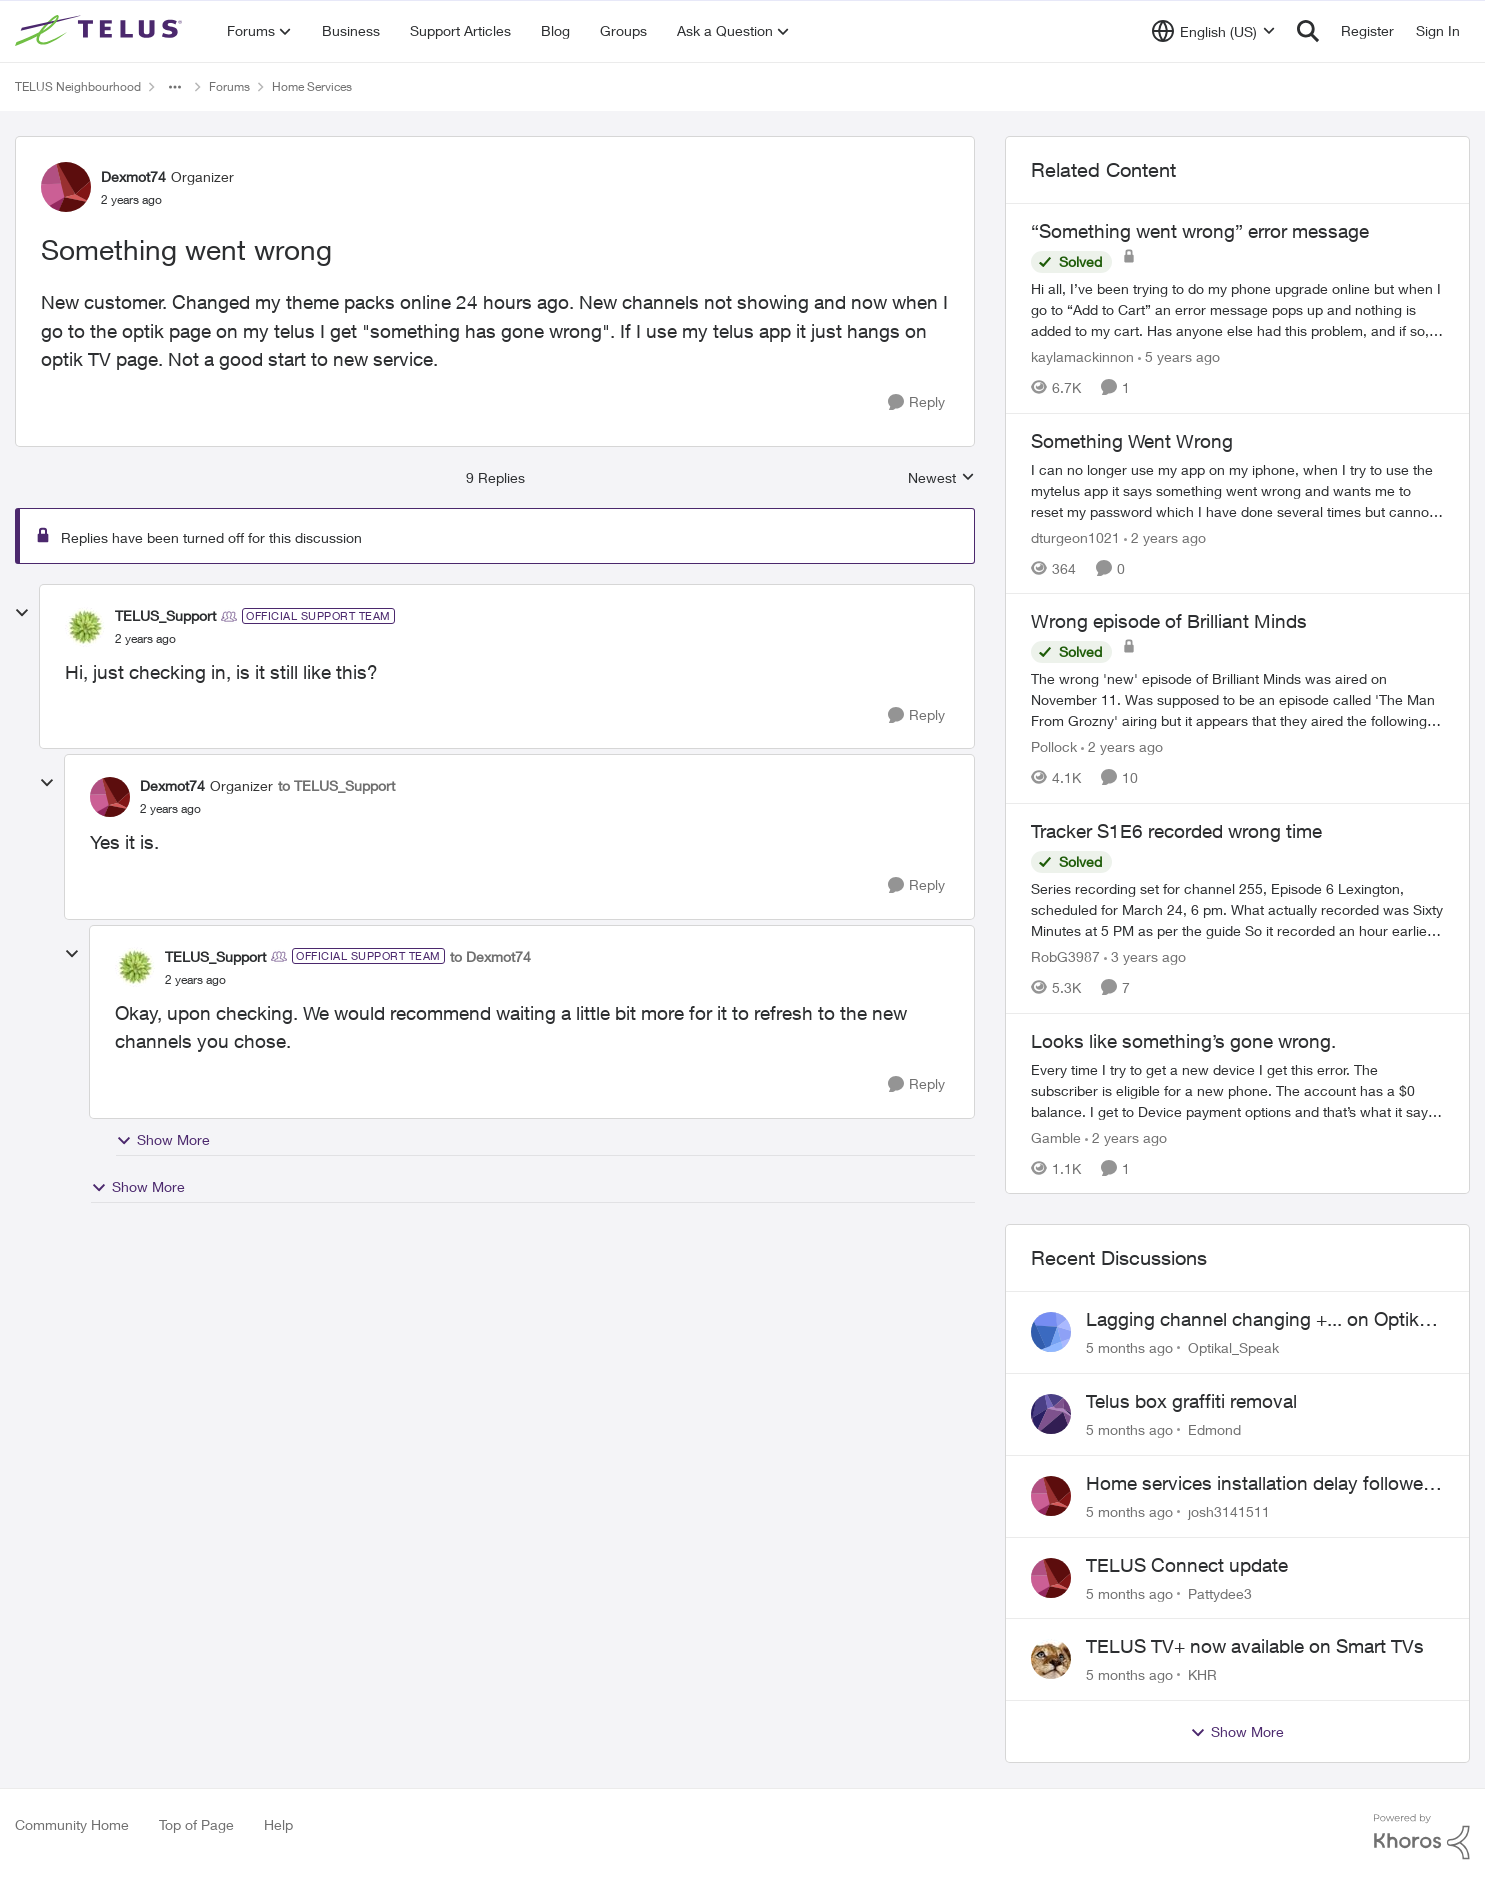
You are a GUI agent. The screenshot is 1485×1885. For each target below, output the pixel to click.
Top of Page (196, 1824)
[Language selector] (1213, 31)
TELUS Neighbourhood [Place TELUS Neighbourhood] (78, 86)
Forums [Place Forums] (229, 86)
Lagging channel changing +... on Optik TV (1252, 1320)
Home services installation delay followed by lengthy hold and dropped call (1260, 1484)
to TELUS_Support (336, 785)
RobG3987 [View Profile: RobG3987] (1065, 956)
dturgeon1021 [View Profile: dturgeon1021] (1075, 536)
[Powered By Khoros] (1422, 1837)
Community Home (72, 1824)
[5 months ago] (1129, 1347)
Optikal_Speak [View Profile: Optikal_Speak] (1233, 1347)
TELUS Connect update (1187, 1565)
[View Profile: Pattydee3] (1051, 1578)
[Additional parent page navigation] (175, 87)
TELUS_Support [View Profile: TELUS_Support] (165, 615)
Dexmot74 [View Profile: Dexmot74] (133, 176)
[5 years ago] (1179, 356)
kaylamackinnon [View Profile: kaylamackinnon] (1082, 356)
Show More (163, 1140)
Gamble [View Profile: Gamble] (1056, 1136)
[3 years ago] (1145, 956)
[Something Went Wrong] (1237, 489)
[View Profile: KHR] (1051, 1659)
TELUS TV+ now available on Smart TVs (1255, 1646)
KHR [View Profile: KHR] (1202, 1674)
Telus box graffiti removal (1191, 1401)
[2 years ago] (1165, 536)
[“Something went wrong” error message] (1237, 309)
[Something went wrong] (145, 639)
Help (278, 1824)
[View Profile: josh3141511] (1051, 1496)
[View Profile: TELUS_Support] (85, 627)
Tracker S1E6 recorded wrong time (1176, 831)
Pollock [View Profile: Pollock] (1054, 746)
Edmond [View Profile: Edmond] (1214, 1429)
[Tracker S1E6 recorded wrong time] (1237, 909)
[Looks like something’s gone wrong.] (1237, 1089)
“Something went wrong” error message (1200, 231)
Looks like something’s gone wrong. (1183, 1041)
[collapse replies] (22, 613)
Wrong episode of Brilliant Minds (1169, 621)
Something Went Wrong (1132, 441)
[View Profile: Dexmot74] (66, 187)
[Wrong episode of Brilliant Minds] (1237, 699)
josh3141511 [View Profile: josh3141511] (1229, 1511)
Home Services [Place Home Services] (312, 86)
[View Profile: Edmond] (1051, 1414)
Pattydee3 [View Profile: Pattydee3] (1220, 1592)
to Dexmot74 (490, 956)
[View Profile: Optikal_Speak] (1051, 1332)
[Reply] (916, 402)
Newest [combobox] (941, 478)
